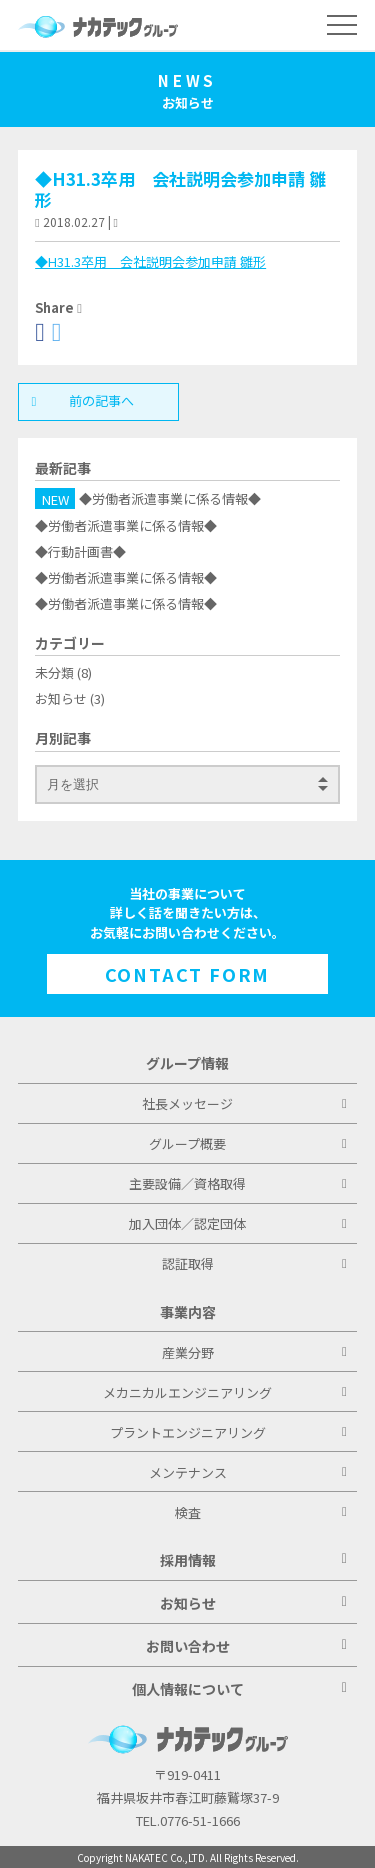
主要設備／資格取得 (238, 1183)
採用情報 (253, 1560)
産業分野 (254, 1352)
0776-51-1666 (200, 1820)
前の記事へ (86, 400)
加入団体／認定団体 (238, 1223)
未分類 (54, 672)
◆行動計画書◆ (80, 551)
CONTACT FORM (188, 974)
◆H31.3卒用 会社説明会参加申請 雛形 (180, 189)
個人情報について (239, 1689)
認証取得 (254, 1263)
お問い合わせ (246, 1646)
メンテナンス (248, 1472)
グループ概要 (248, 1143)
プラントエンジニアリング (228, 1432)
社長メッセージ (244, 1103)
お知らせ (61, 698)
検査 (261, 1512)
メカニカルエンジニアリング (225, 1392)
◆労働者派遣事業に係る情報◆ (170, 499)
